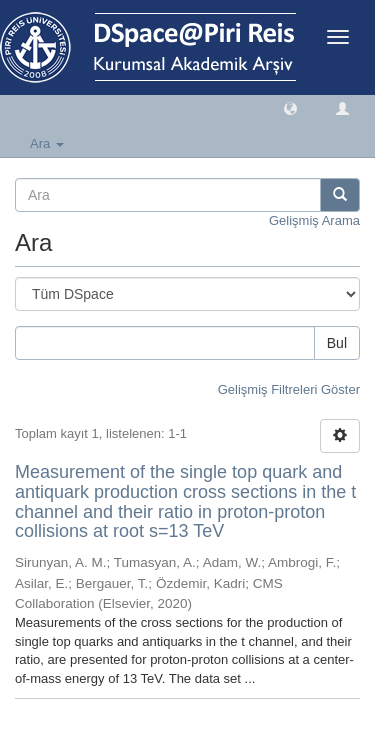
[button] (290, 107)
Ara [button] (47, 143)
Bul (337, 343)
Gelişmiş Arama (314, 220)
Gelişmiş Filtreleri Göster (289, 389)
